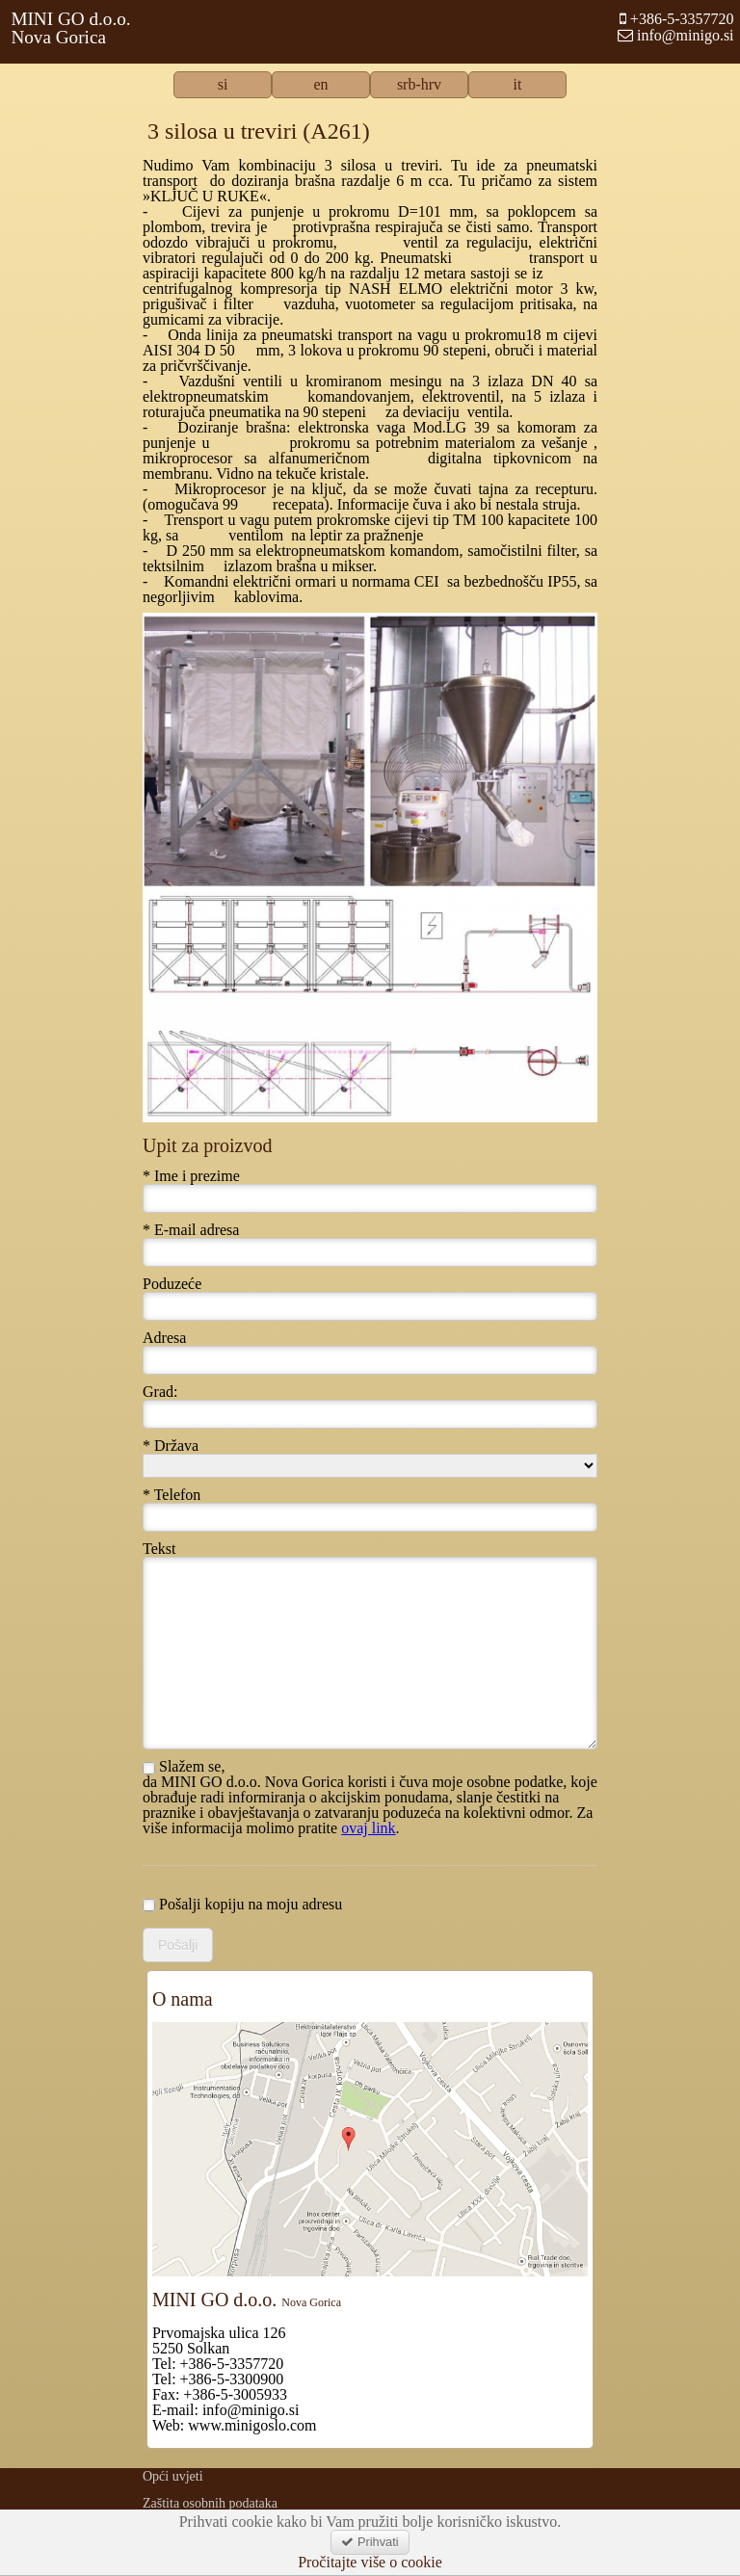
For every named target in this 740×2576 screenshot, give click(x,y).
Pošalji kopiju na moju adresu (242, 1904)
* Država (170, 1446)
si (223, 84)
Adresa (164, 1338)
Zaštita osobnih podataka (210, 2503)
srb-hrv (419, 84)
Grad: (160, 1392)
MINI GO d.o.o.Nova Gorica (70, 28)
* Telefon (171, 1495)
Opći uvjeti (173, 2476)
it (518, 84)
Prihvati (369, 2542)
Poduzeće (172, 1284)
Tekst (159, 1549)
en (320, 84)
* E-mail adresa (191, 1230)
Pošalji (178, 1945)
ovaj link (368, 1828)
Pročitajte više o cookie (370, 2562)
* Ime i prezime (191, 1176)
